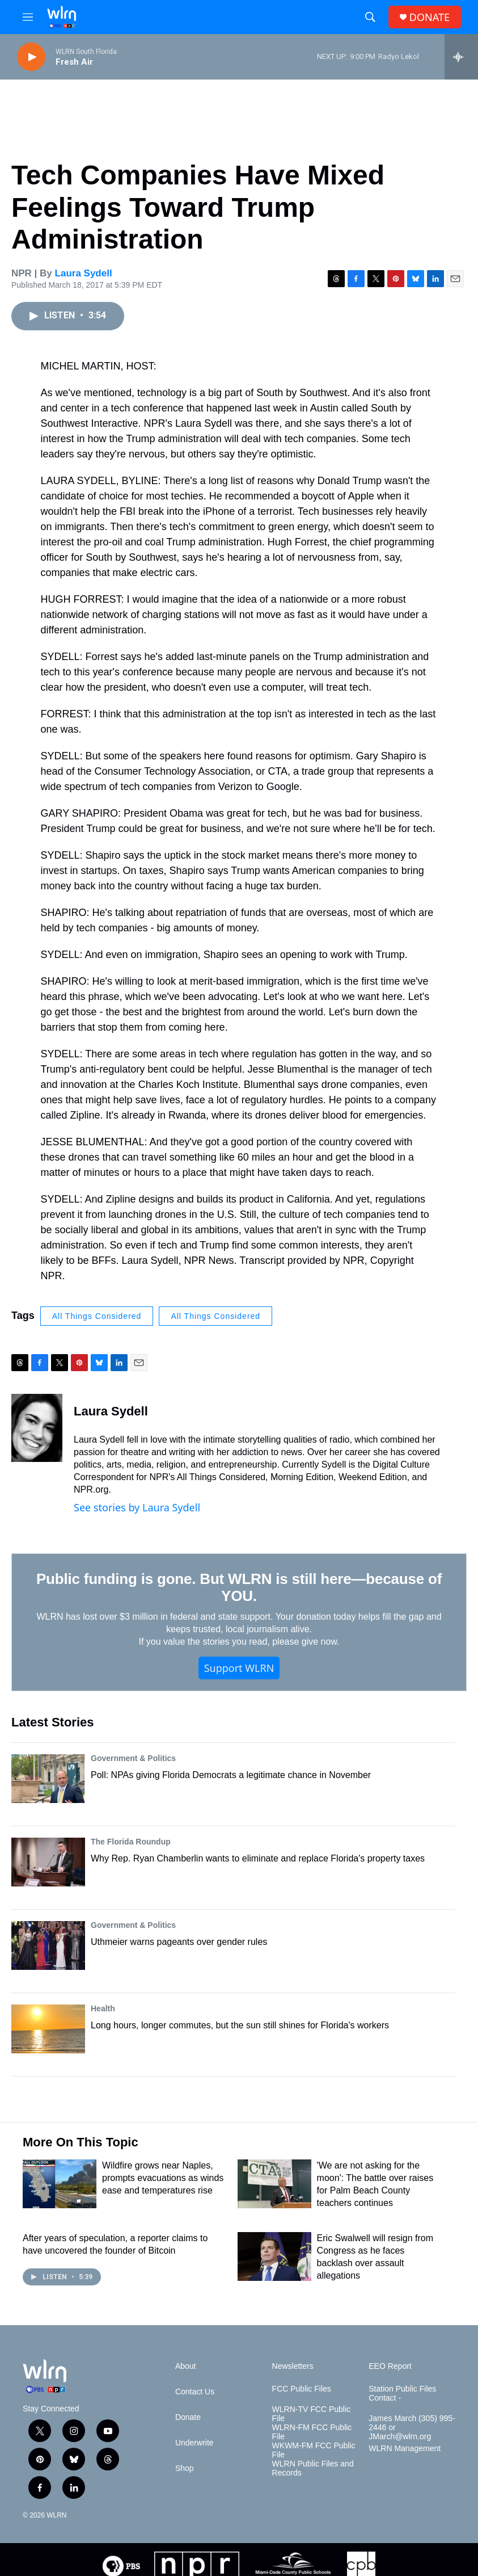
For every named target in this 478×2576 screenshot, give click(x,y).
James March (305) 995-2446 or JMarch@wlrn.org (412, 2427)
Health (103, 2008)
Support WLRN (239, 1668)
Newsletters (293, 2366)
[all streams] (461, 56)
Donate (188, 2417)
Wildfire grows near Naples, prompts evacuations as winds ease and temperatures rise (162, 2178)
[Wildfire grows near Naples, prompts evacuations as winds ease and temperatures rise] (59, 2183)
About (185, 2366)
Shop (184, 2468)
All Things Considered (97, 1316)
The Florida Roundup (131, 1841)
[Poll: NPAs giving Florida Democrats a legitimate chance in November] (48, 1778)
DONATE (429, 17)
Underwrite (194, 2443)
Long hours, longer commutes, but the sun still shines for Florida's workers (240, 2025)
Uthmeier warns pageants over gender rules (179, 1942)
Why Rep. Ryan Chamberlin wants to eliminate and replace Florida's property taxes (258, 1858)
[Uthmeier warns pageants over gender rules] (48, 1945)
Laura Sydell (83, 273)
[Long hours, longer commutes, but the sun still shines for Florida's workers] (48, 2029)
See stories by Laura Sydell (137, 1507)
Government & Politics (133, 1758)
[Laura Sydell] (36, 1428)
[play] (31, 57)
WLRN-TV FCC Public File (311, 2414)
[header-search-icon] (370, 17)
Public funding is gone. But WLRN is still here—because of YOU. (239, 1587)
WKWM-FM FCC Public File (314, 2450)
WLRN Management (405, 2448)
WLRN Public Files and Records (313, 2468)
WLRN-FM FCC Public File (312, 2432)
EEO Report (390, 2366)
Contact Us (194, 2392)
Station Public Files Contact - (402, 2393)
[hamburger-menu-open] (28, 17)
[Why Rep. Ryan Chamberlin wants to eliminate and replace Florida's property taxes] (48, 1862)
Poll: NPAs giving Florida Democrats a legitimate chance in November (231, 1775)
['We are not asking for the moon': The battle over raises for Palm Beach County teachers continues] (274, 2183)
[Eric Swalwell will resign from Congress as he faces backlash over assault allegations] (274, 2256)
